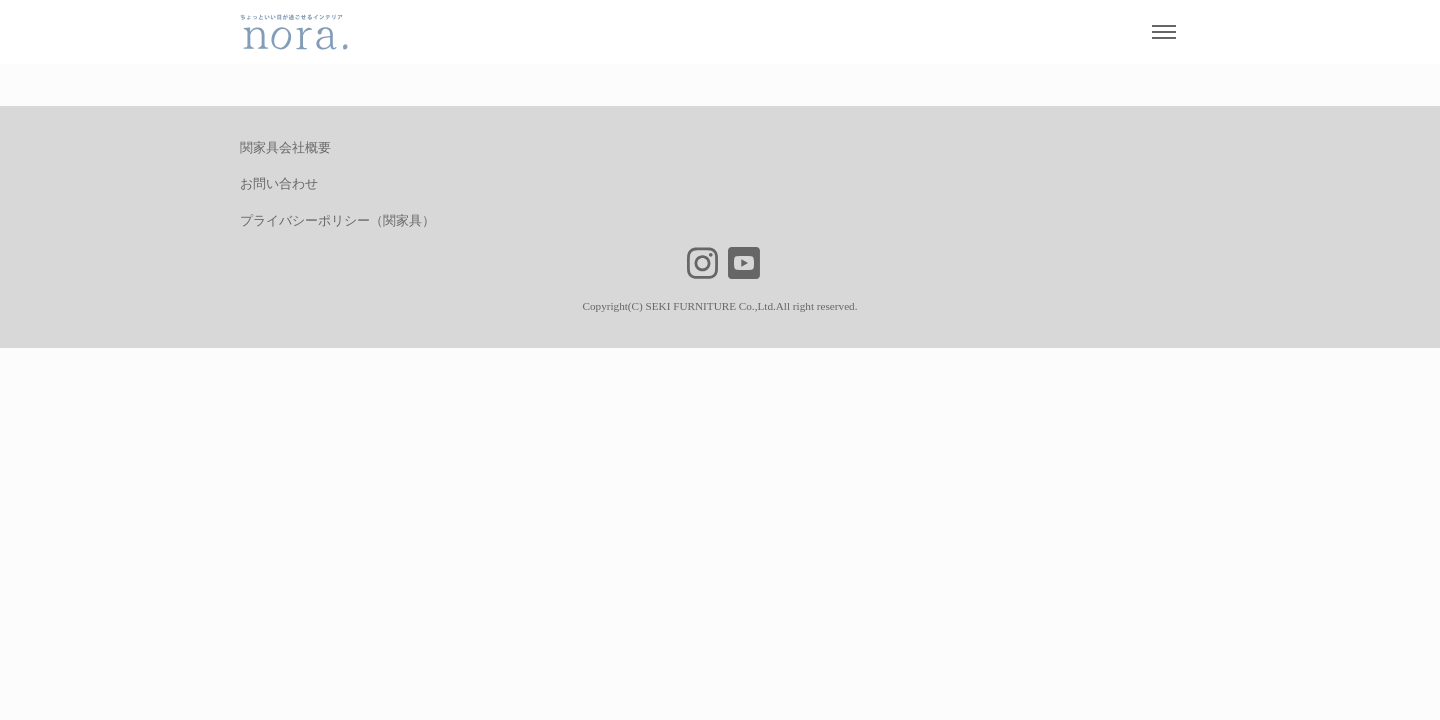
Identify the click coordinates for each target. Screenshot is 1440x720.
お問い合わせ (279, 183)
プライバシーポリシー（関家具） (337, 220)
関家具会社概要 (285, 147)
